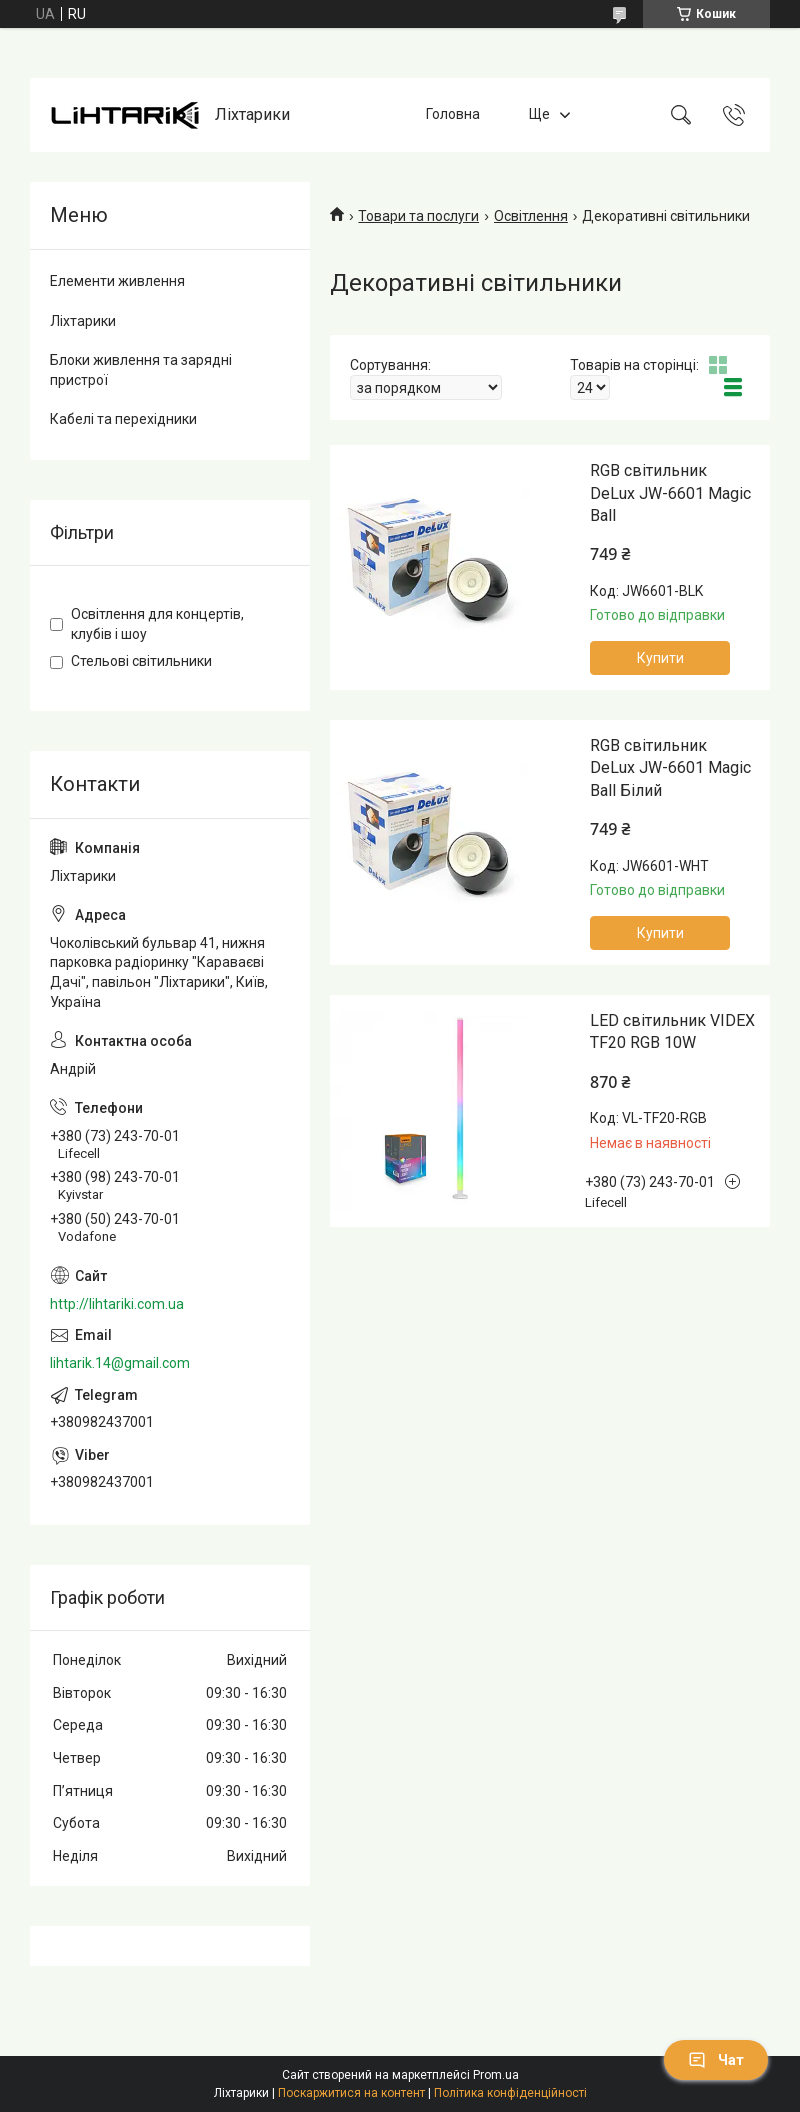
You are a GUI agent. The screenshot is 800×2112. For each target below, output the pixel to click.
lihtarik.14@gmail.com (120, 1363)
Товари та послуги (418, 216)
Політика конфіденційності (510, 2093)
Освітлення (531, 216)
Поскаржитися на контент (351, 2093)
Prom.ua (496, 2075)
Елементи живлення (117, 281)
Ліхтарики (83, 321)
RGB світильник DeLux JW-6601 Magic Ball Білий (670, 768)
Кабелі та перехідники (123, 419)
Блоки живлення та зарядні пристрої (141, 370)
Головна (453, 114)
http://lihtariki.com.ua (117, 1304)
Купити (660, 658)
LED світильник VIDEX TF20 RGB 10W (672, 1031)
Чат (716, 2060)
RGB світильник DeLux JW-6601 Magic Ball (670, 493)
